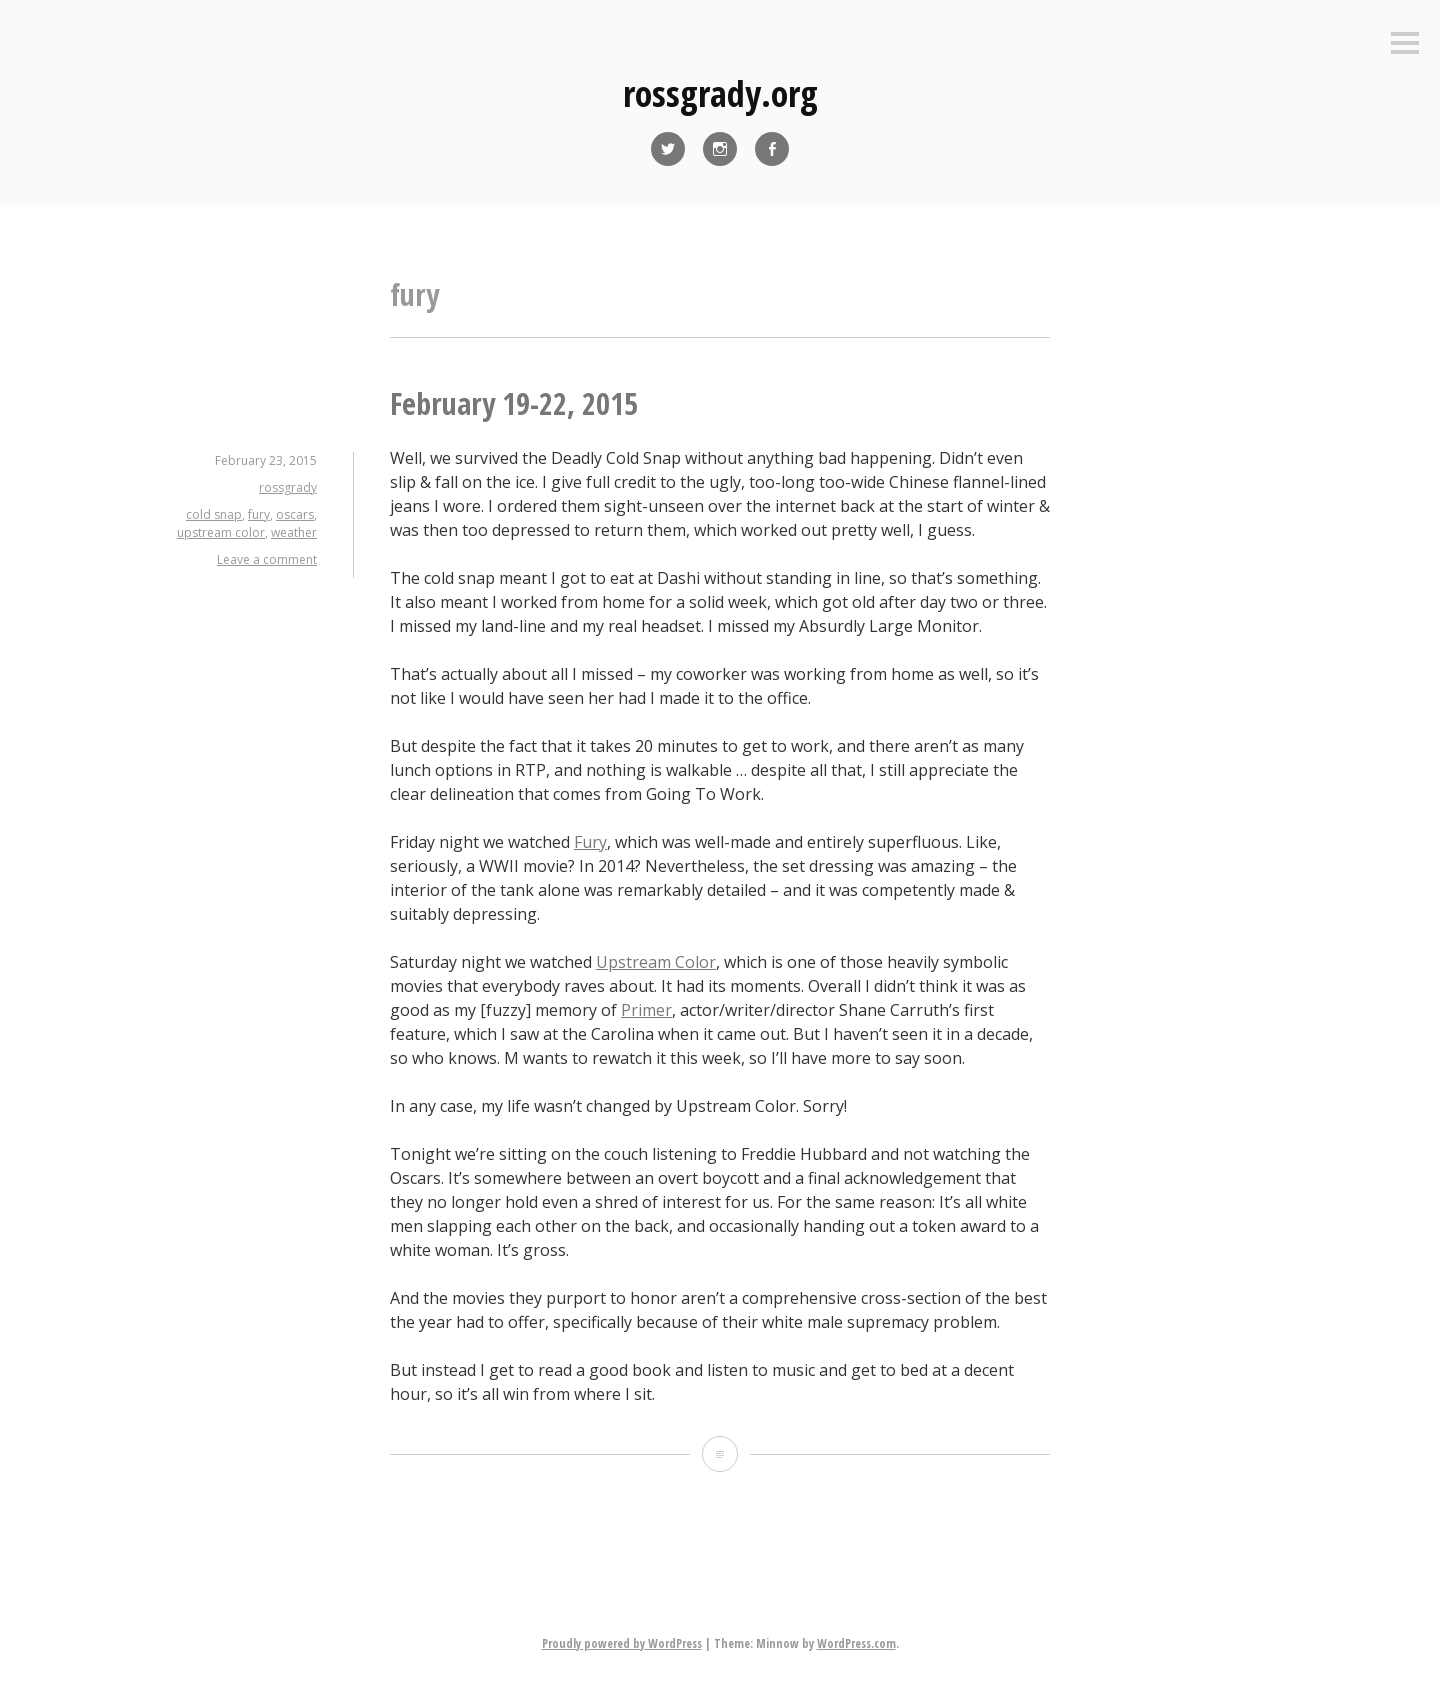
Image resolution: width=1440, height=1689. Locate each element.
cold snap (214, 514)
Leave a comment (267, 559)
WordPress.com (856, 1643)
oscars (295, 514)
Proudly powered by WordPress (622, 1643)
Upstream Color (656, 962)
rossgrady (288, 487)
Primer (646, 1010)
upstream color (221, 532)
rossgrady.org (720, 93)
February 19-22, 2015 (514, 403)
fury (259, 514)
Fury (590, 842)
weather (294, 532)
